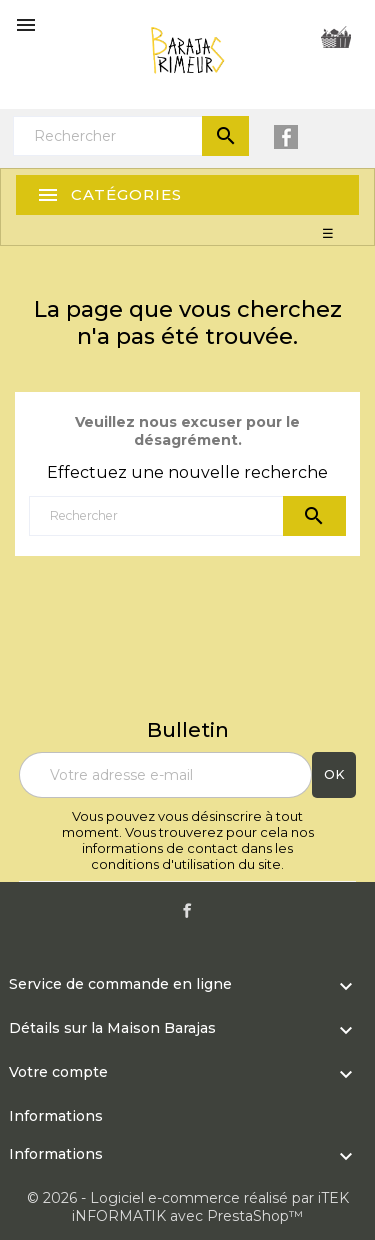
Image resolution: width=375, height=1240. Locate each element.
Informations (56, 1116)
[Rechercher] (131, 136)
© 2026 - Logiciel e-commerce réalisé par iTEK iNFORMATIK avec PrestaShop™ (188, 1207)
